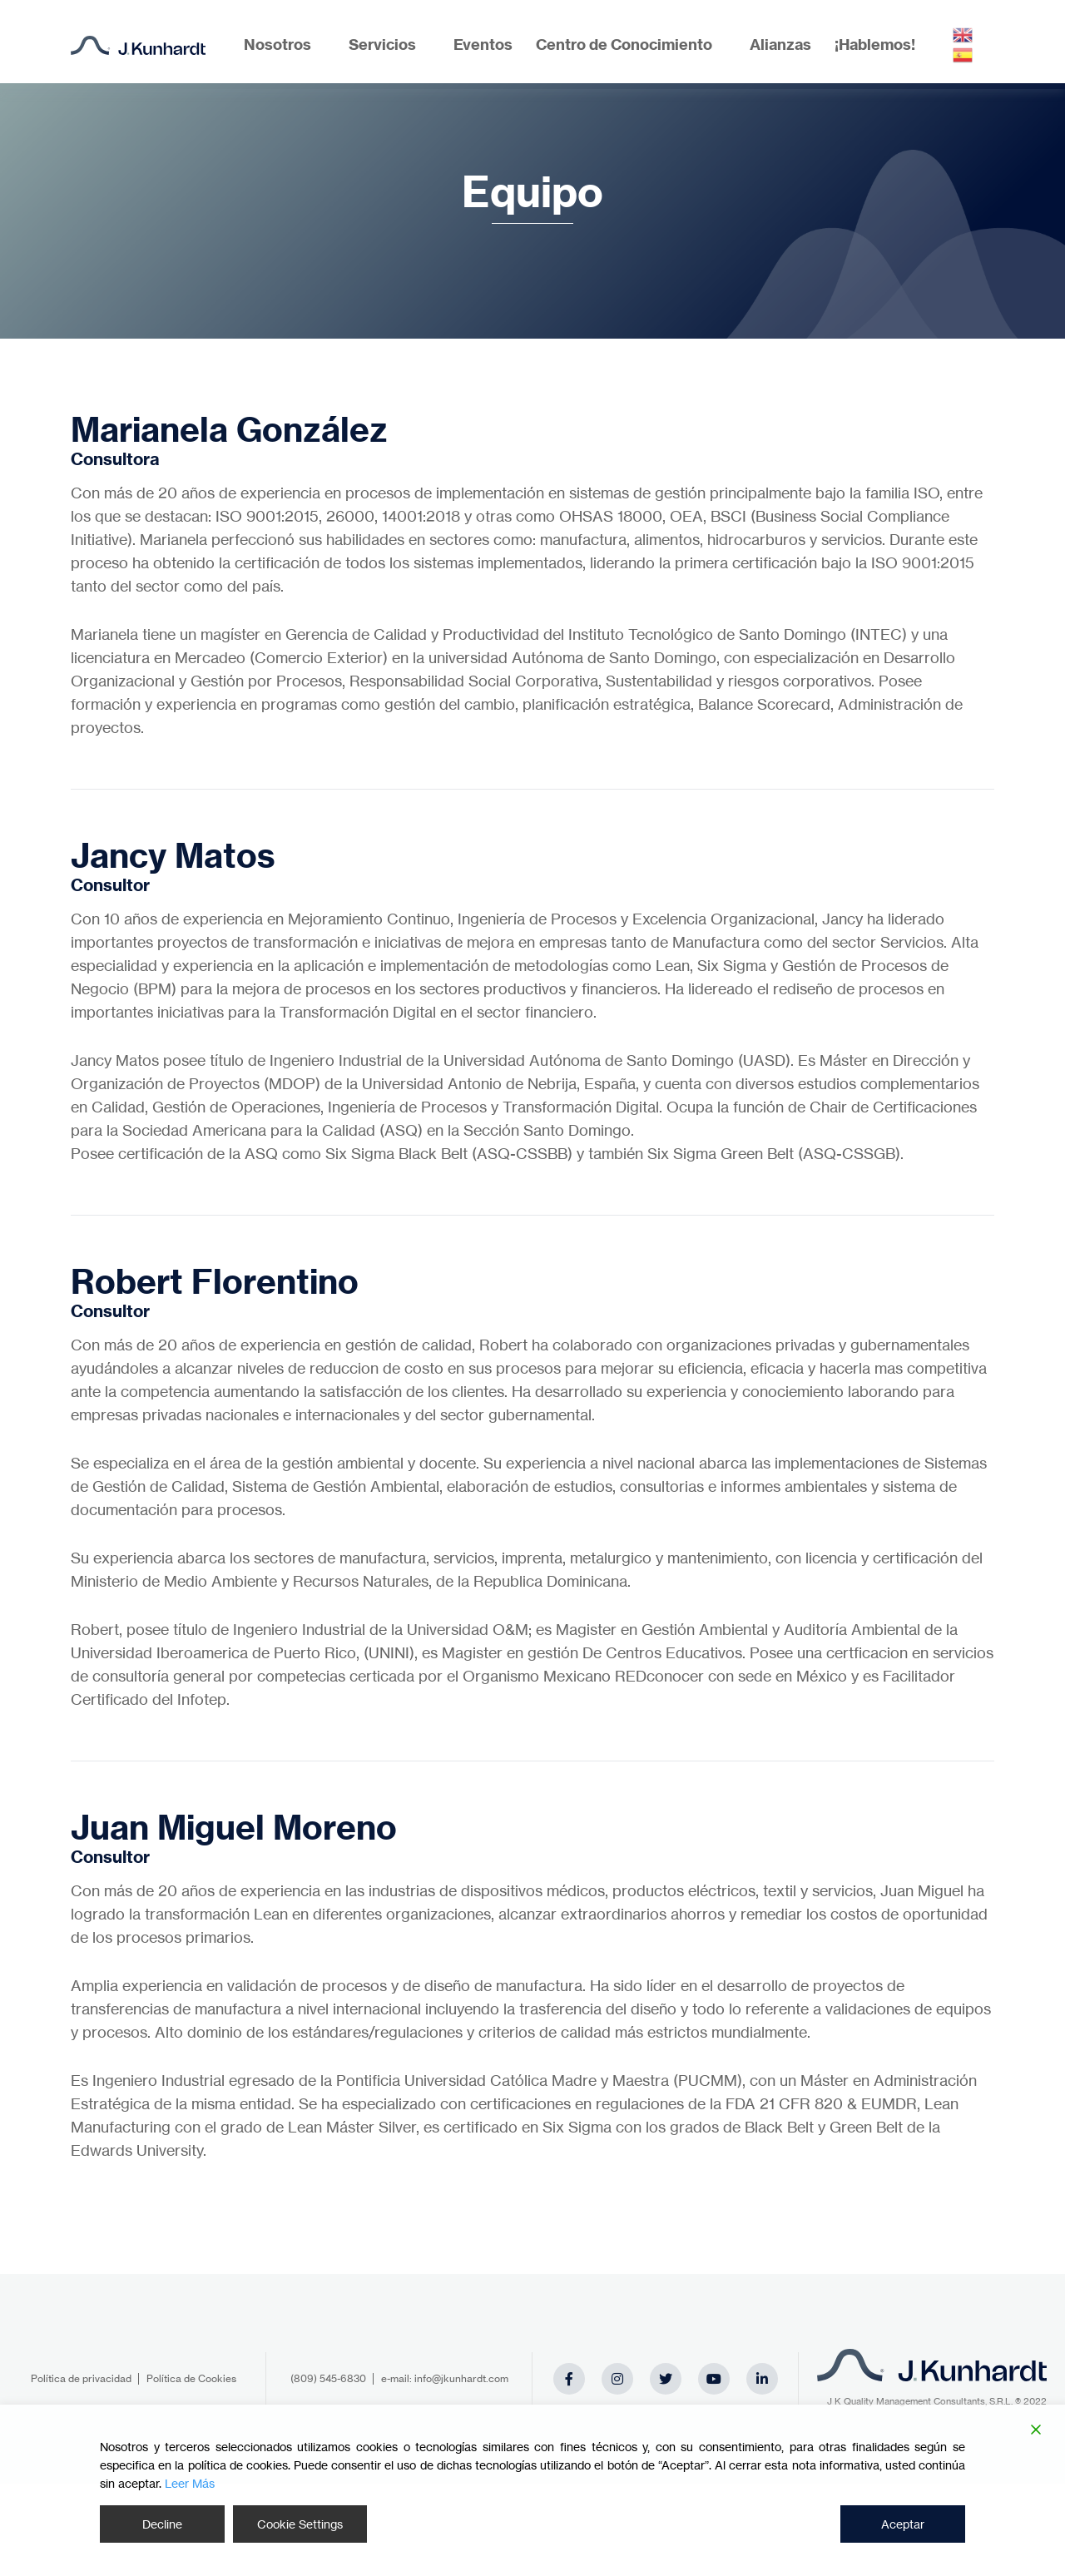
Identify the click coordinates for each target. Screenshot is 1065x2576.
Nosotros (277, 44)
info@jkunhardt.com (461, 2378)
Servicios (382, 44)
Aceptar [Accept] (902, 2524)
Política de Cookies (191, 2378)
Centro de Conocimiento (624, 44)
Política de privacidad (81, 2378)
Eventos (483, 44)
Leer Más (190, 2483)
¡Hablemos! (875, 44)
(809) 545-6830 (328, 2378)
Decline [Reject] (162, 2524)
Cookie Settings (300, 2524)
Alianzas (780, 44)
